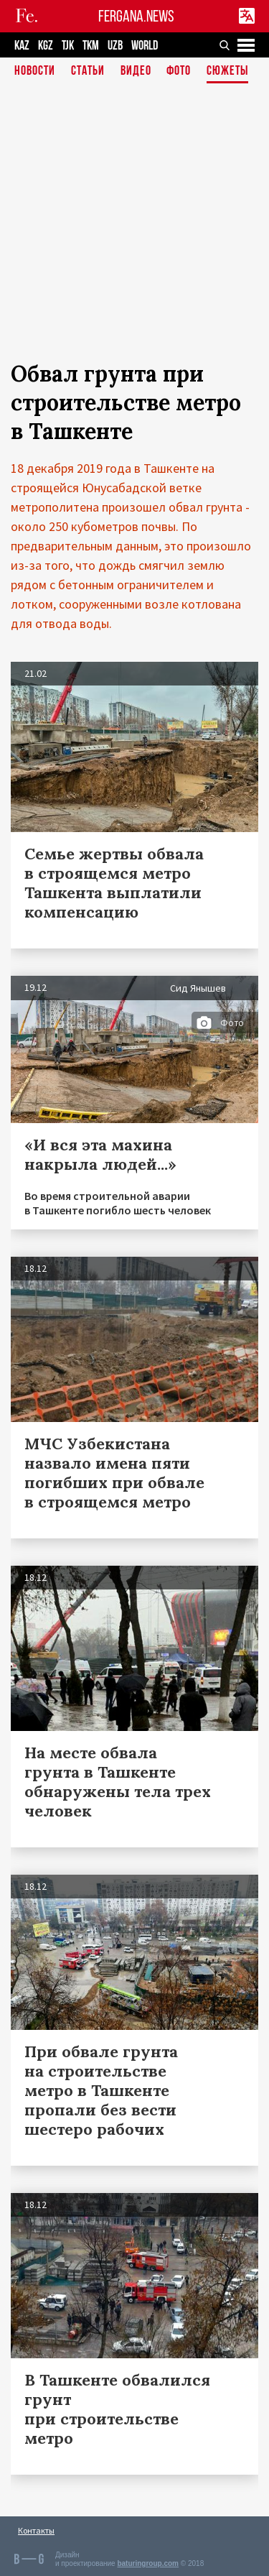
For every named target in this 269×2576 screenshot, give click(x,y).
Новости (34, 71)
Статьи (88, 71)
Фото (178, 71)
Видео (136, 71)
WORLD (144, 45)
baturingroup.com (148, 2563)
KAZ (21, 45)
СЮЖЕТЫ (227, 71)
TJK (68, 45)
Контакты (36, 2530)
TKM (90, 45)
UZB (115, 45)
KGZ (45, 45)
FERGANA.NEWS (136, 16)
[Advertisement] (134, 224)
